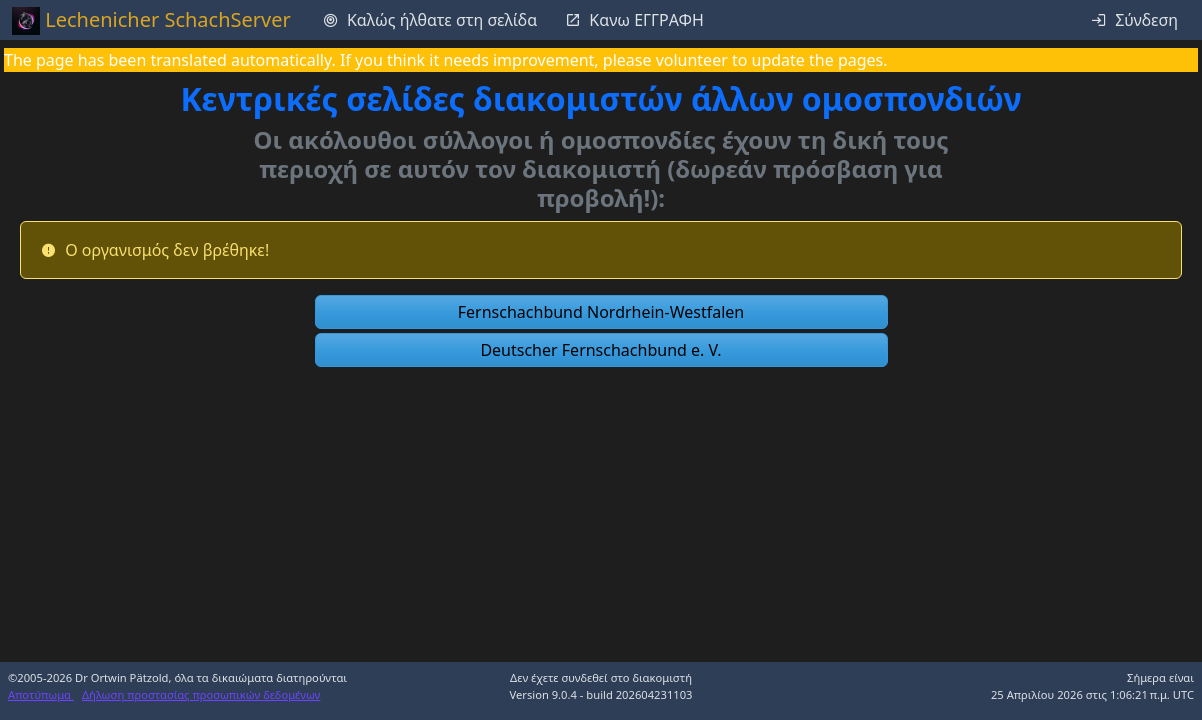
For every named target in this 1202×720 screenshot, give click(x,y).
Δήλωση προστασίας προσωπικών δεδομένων (201, 694)
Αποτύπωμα (41, 694)
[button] (601, 312)
